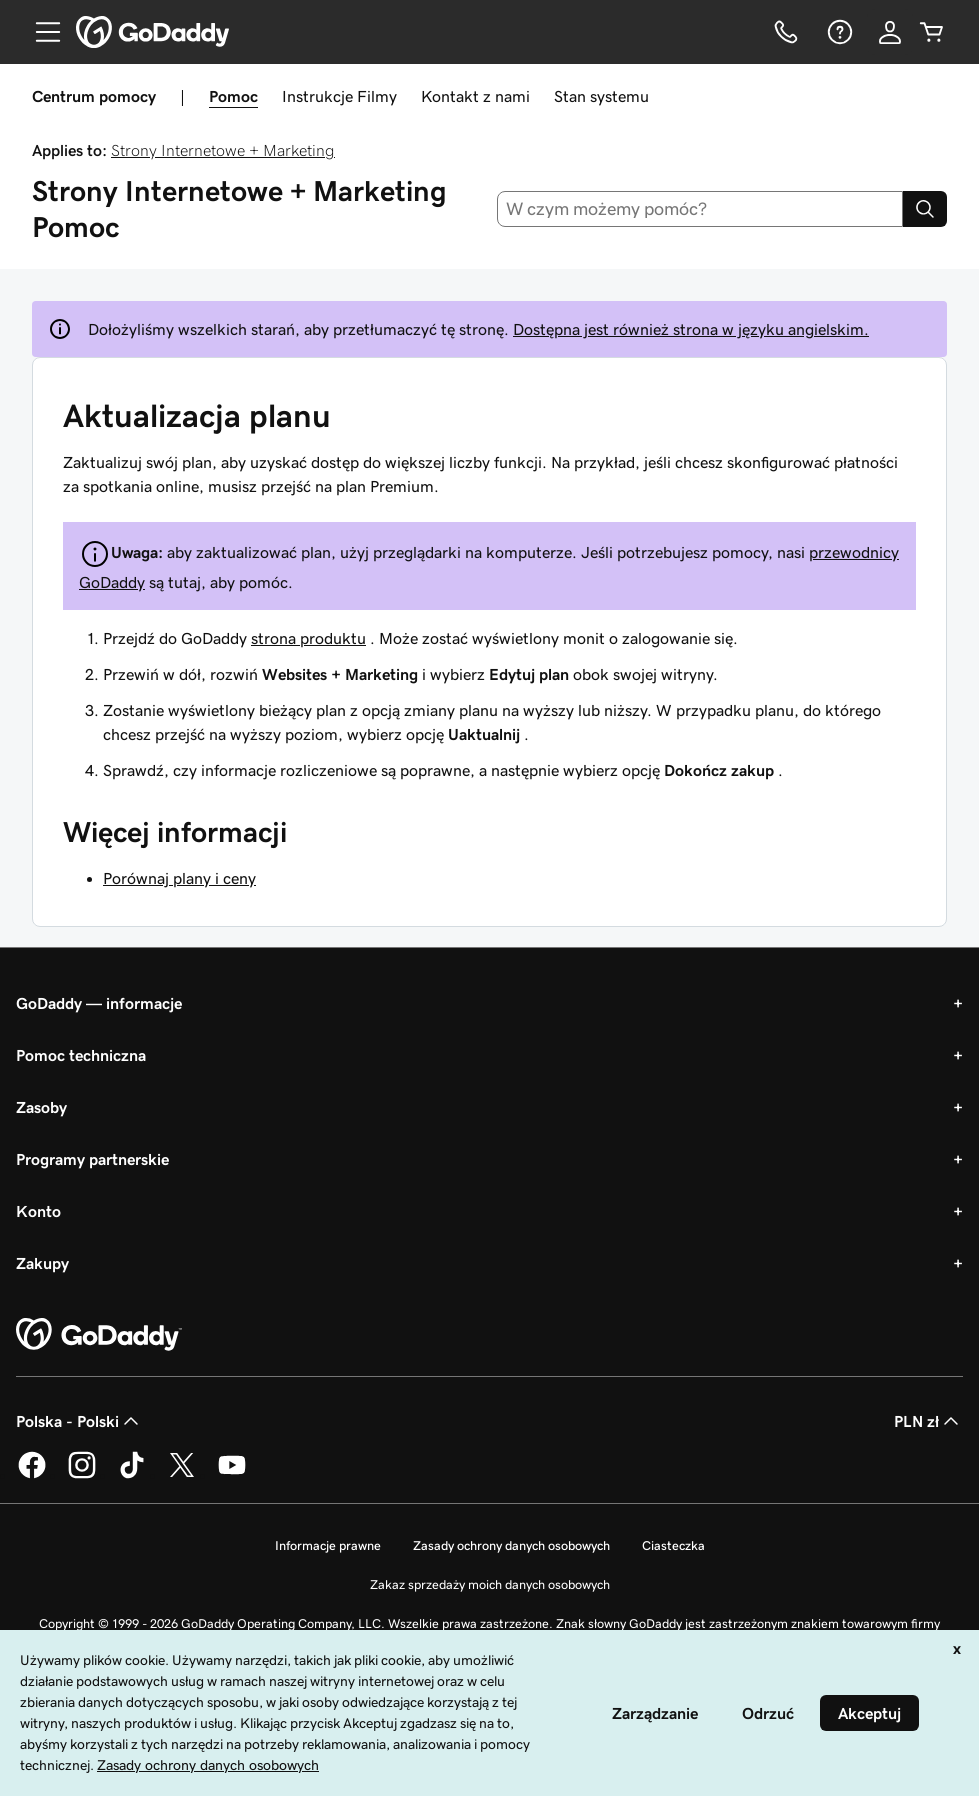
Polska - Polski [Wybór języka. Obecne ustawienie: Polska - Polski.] (79, 1421)
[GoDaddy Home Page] (99, 1335)
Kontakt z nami (475, 96)
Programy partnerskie (92, 1159)
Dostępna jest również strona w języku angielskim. (691, 329)
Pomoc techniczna (81, 1055)
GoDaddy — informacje (99, 1003)
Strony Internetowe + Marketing (223, 150)
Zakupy (42, 1263)
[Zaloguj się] (890, 32)
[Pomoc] (838, 32)
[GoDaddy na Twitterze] (182, 1475)
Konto (38, 1211)
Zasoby (41, 1107)
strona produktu (308, 638)
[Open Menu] (40, 32)
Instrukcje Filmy (339, 96)
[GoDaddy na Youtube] (232, 1475)
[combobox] (700, 209)
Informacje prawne (328, 1545)
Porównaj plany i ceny (179, 878)
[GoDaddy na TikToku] (132, 1475)
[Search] (925, 209)
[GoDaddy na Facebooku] (32, 1475)
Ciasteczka (673, 1545)
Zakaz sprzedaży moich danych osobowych (490, 1584)
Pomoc (233, 96)
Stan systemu (601, 96)
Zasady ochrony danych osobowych (511, 1545)
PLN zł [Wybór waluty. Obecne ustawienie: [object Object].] (928, 1421)
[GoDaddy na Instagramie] (82, 1475)
